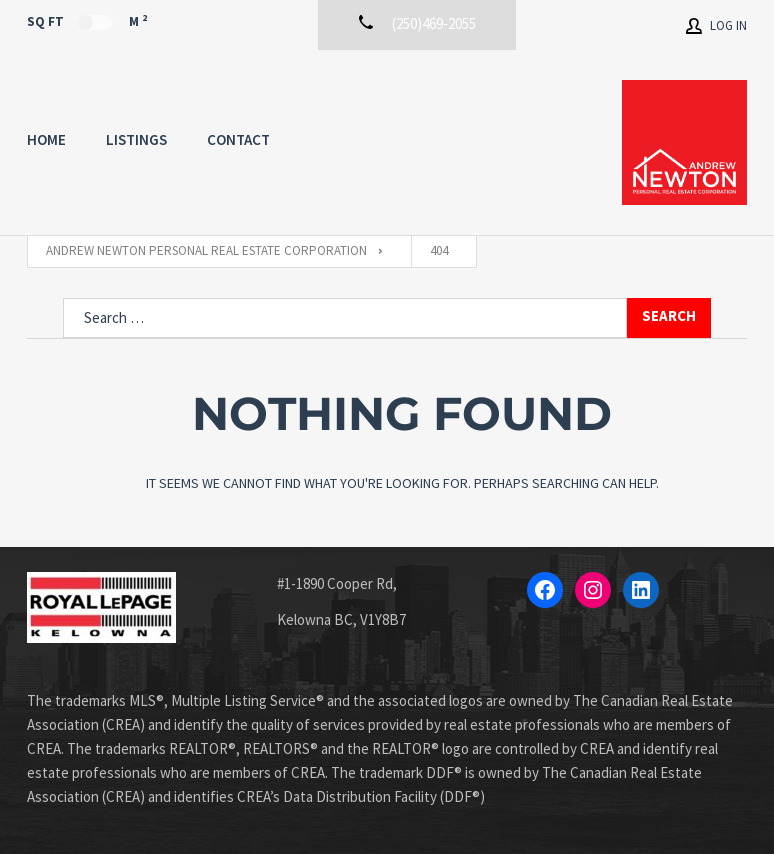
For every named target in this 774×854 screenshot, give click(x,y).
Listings (136, 139)
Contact (238, 139)
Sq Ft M (87, 21)
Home (46, 139)
